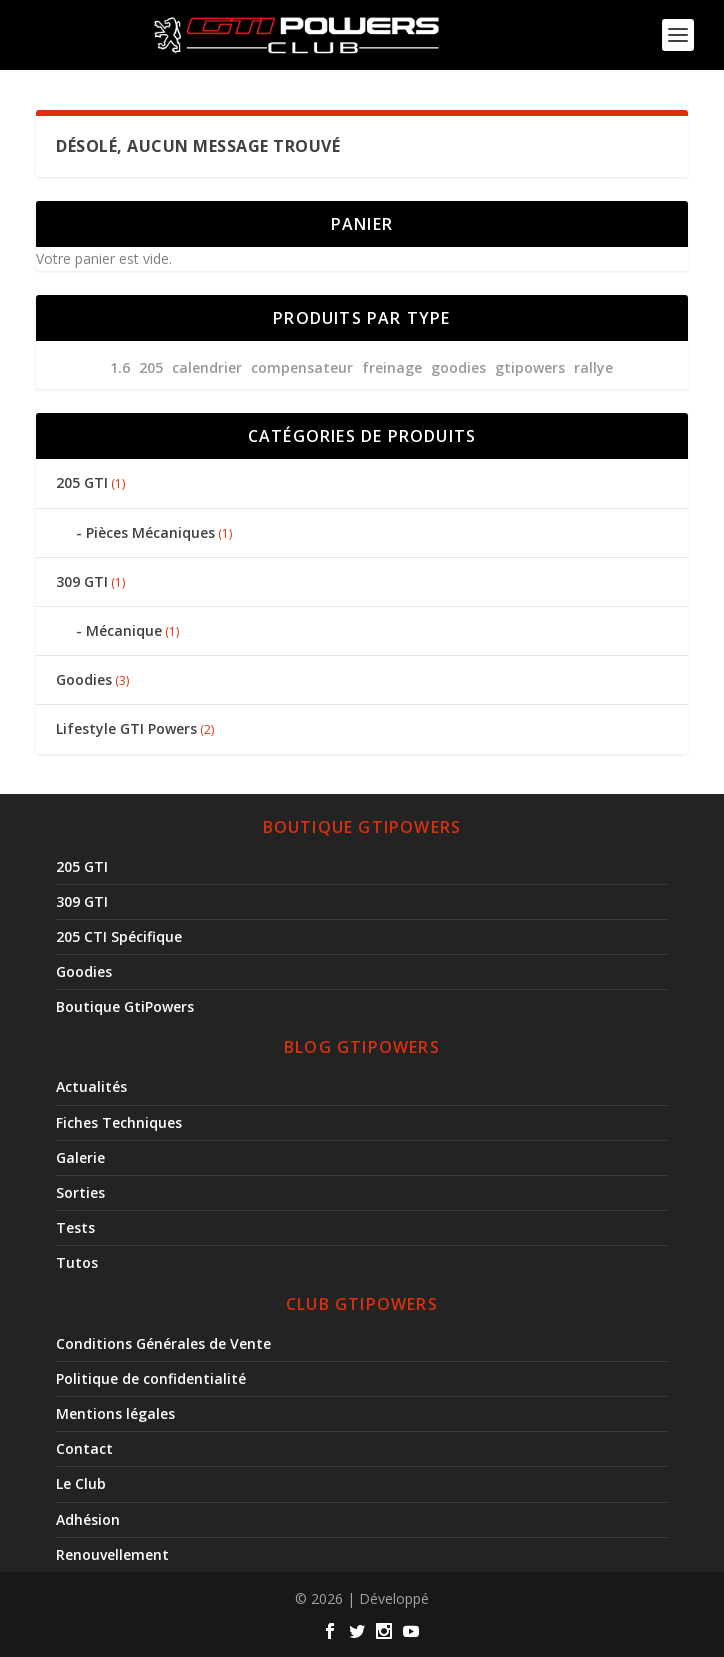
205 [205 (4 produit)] (151, 367)
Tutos (77, 1262)
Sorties (80, 1192)
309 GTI (82, 581)
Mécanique (124, 630)
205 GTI (82, 482)
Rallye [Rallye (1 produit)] (593, 367)
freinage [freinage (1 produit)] (392, 367)
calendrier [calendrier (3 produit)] (207, 367)
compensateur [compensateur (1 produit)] (302, 367)
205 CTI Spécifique (119, 936)
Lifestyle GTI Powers (126, 728)
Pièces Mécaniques (150, 532)
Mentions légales (115, 1413)
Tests (75, 1227)
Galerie (80, 1157)
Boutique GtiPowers (125, 1006)
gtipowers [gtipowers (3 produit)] (530, 367)
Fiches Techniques (119, 1122)
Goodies (84, 679)
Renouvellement (112, 1554)
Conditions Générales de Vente (163, 1343)
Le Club (81, 1483)
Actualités (91, 1086)
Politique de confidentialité (151, 1378)
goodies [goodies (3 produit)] (458, 367)
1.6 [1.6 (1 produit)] (120, 367)
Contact (84, 1448)
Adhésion (88, 1519)
